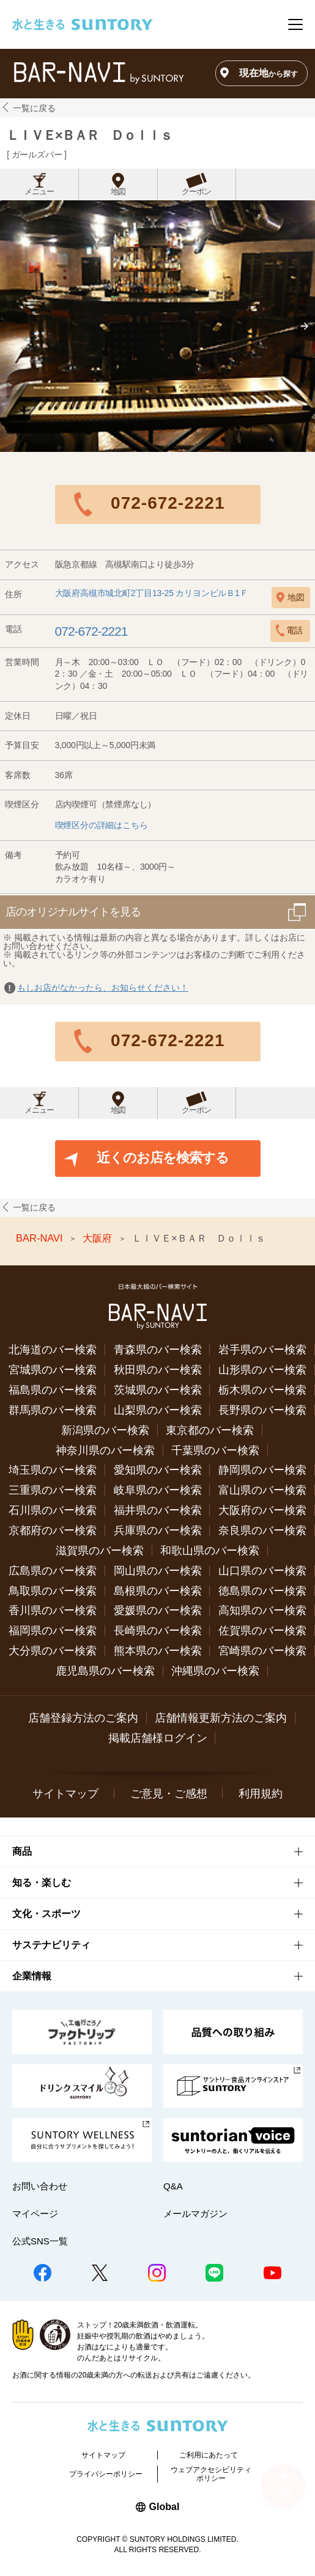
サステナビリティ (51, 1945)
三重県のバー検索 (53, 1490)
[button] (304, 326)
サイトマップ (65, 1794)
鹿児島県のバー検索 (105, 1671)
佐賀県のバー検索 (262, 1631)
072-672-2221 (167, 502)
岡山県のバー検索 (158, 1571)
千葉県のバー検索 (215, 1450)
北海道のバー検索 (53, 1350)
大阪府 (99, 1238)
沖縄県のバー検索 (215, 1671)
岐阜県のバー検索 (158, 1490)
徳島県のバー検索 (262, 1591)
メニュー (39, 191)
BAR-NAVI (40, 1238)
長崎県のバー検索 (158, 1631)
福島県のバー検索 (53, 1390)
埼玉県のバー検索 (53, 1470)
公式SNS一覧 (40, 2241)
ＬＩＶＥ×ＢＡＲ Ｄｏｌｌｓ (89, 135)
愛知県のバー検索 (158, 1470)
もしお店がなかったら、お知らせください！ (102, 987)
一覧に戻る (34, 108)
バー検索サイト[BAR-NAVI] (98, 73)
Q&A (173, 2186)
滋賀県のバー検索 (100, 1551)
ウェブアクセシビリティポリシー (211, 2474)
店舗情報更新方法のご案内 (221, 1718)
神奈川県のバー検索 (105, 1450)
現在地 (268, 73)
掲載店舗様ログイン (157, 1738)
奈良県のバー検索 (262, 1530)
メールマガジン (195, 2213)
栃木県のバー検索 (262, 1390)
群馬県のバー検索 (53, 1410)
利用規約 (261, 1794)
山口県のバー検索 (262, 1571)
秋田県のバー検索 (158, 1370)
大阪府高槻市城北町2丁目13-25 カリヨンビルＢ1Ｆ (151, 593)
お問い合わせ (39, 2186)
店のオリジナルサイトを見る (73, 912)
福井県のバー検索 (158, 1510)
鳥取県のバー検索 (53, 1591)
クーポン (196, 191)
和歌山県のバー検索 (209, 1551)
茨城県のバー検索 (158, 1390)
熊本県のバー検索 (158, 1651)
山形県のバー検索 (262, 1370)
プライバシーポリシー (106, 2474)
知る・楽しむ (41, 1882)
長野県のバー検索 (262, 1410)
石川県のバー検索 (53, 1510)
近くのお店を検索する (163, 1157)
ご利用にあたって (208, 2455)
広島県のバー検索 (53, 1571)
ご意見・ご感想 (168, 1794)
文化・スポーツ (46, 1913)
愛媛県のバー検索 (158, 1610)
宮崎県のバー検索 (262, 1651)
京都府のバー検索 (53, 1530)
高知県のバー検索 (262, 1610)
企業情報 (31, 1976)
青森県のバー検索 (158, 1350)
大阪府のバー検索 (262, 1510)
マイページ (35, 2213)
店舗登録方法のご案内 (83, 1718)
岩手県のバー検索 (262, 1350)
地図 (118, 191)
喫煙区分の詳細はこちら (101, 825)
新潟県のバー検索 (105, 1430)
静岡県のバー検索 (262, 1470)
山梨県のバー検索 (158, 1410)
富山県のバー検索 (262, 1490)
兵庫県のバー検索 (158, 1530)
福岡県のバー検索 (53, 1631)
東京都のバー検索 (210, 1430)
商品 (22, 1851)
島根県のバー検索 (158, 1591)
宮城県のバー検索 (53, 1370)
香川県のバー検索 (53, 1610)
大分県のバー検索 (53, 1651)
